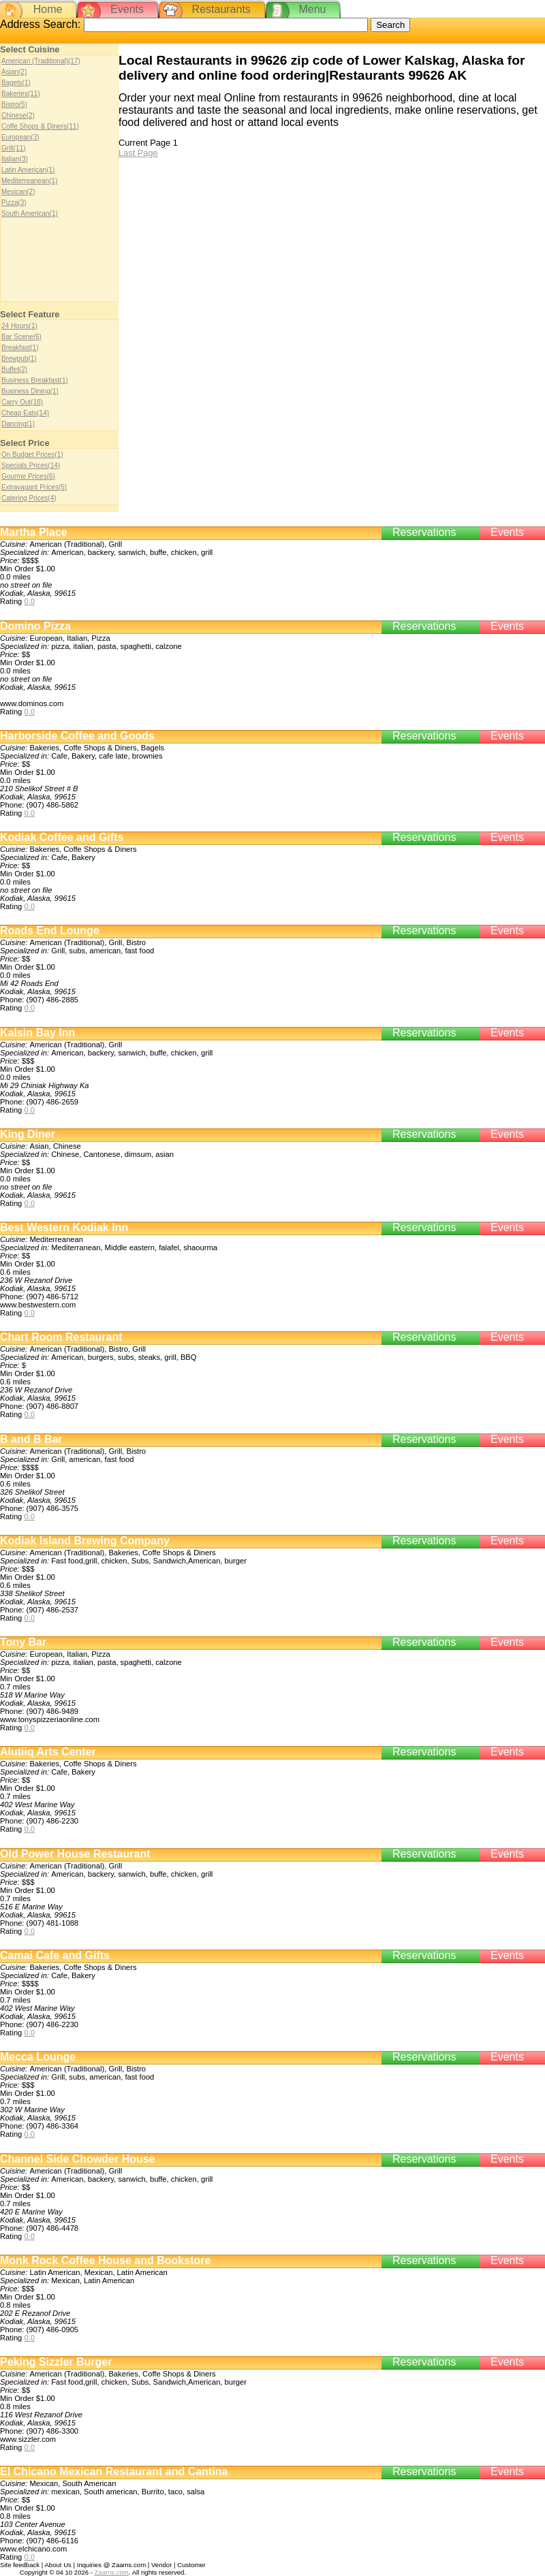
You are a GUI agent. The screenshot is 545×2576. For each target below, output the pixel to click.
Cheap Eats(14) (25, 413)
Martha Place (33, 532)
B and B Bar (31, 1439)
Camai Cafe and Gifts (55, 1955)
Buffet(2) (14, 369)
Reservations (424, 532)
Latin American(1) (27, 170)
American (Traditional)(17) (40, 61)
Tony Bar (23, 1642)
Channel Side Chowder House (77, 2159)
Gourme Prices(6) (28, 476)
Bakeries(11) (20, 93)
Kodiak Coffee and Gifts (61, 837)
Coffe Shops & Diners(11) (40, 126)
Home (48, 9)
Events (127, 9)
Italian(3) (14, 159)
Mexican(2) (18, 191)
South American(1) (29, 213)
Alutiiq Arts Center (48, 1752)
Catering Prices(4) (29, 498)
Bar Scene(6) (21, 336)
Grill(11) (13, 148)
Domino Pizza (35, 626)
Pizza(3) (14, 202)
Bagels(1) (16, 82)
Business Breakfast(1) (34, 380)
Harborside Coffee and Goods (77, 736)
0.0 (29, 601)
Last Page (138, 153)
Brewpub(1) (19, 358)
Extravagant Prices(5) (34, 487)
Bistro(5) (14, 104)
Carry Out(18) (22, 402)
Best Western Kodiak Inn (64, 1227)
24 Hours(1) (19, 326)
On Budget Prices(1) (32, 454)
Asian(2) (14, 72)
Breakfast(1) (19, 347)
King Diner (27, 1134)
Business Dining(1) (30, 391)
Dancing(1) (18, 424)
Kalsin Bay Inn (37, 1032)
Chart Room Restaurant (61, 1337)
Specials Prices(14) (30, 465)
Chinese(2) (18, 115)
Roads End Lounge (49, 930)
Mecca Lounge (38, 2057)
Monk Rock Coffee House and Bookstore (105, 2260)
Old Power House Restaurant (75, 1854)
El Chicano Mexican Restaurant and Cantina (114, 2471)
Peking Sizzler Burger (56, 2362)
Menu (312, 9)
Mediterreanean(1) (29, 181)
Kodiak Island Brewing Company (85, 1540)
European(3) (20, 137)
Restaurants (221, 9)
